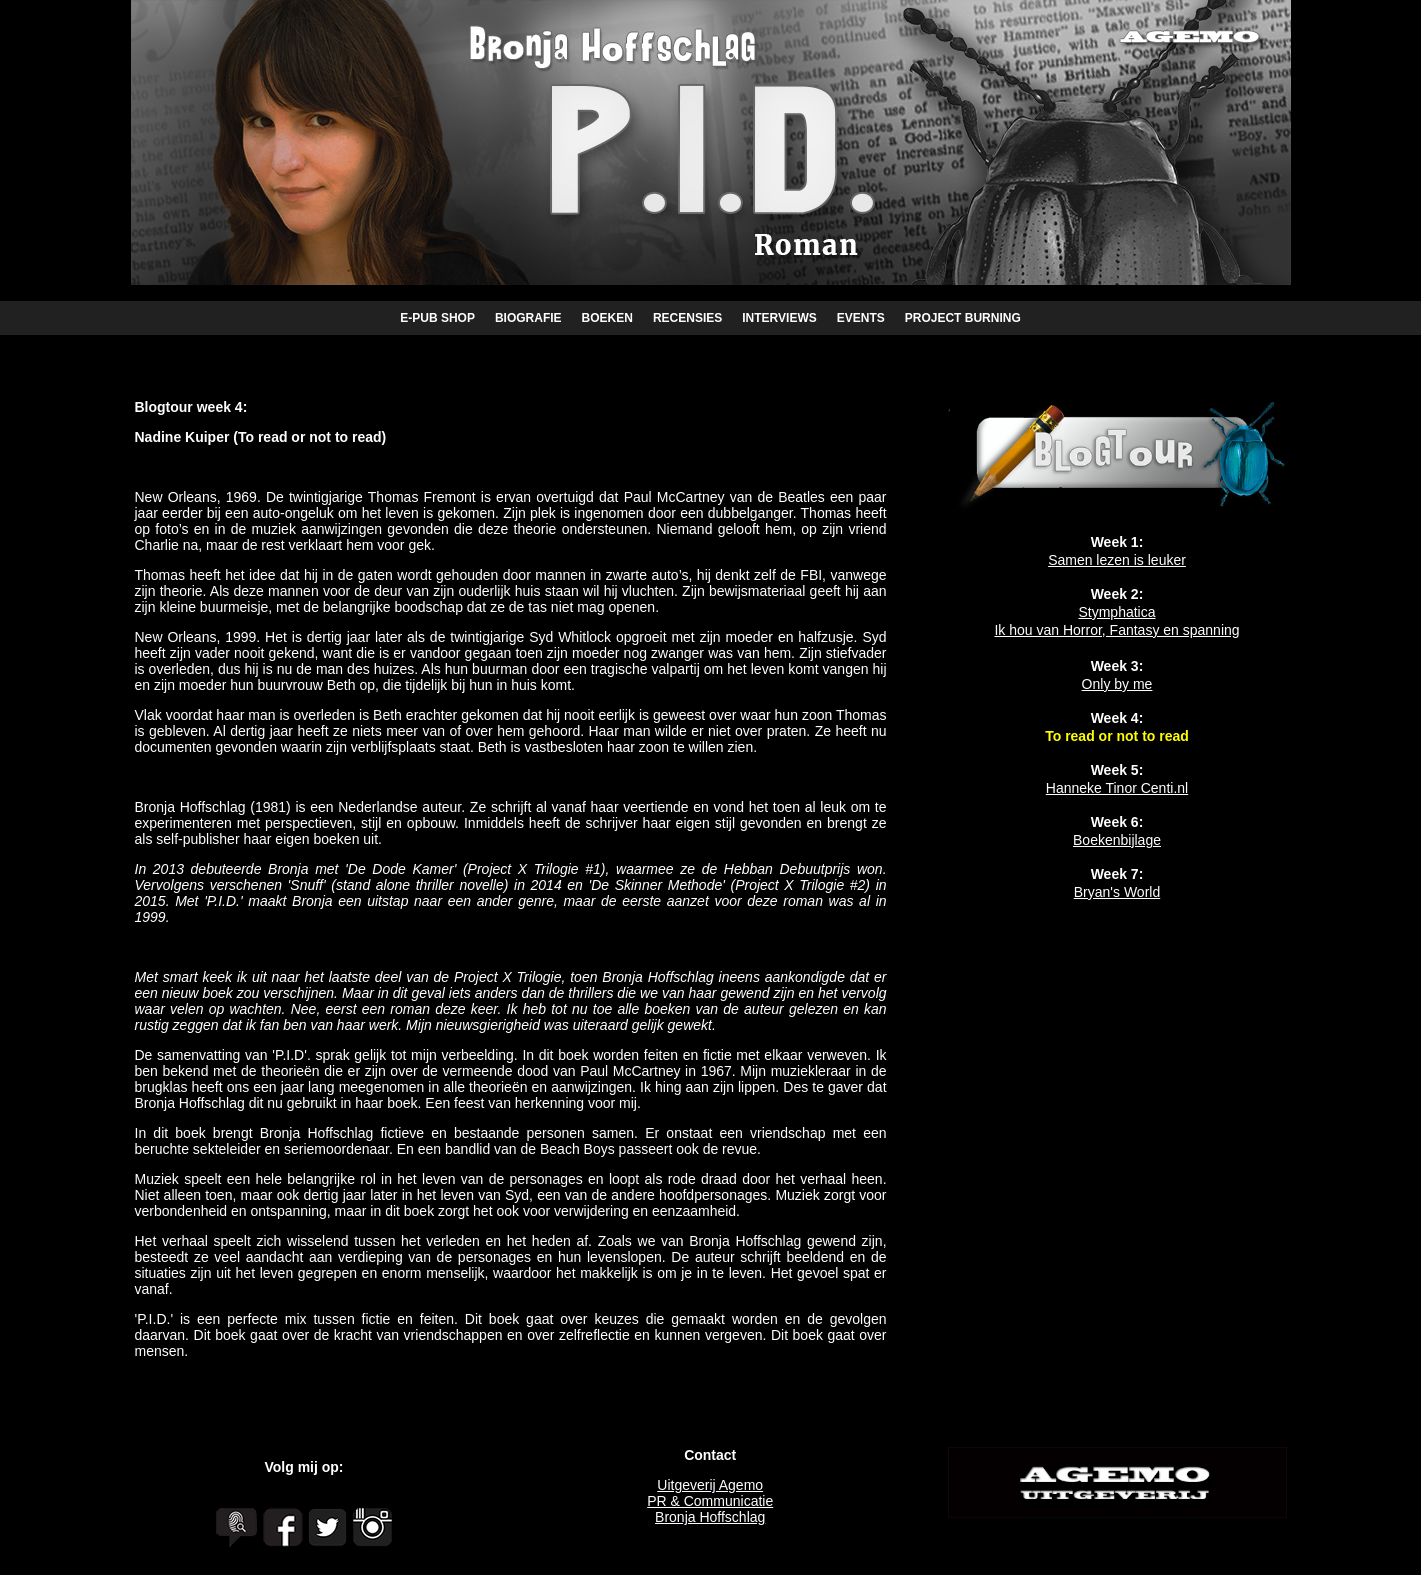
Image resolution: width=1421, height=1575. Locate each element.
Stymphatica (1116, 612)
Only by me (1117, 684)
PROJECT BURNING (963, 318)
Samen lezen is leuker (1117, 560)
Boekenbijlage (1117, 840)
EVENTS (861, 318)
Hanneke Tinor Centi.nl (1117, 788)
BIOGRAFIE (528, 318)
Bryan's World (1117, 892)
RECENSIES (687, 318)
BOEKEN (607, 318)
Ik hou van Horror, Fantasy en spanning (1116, 630)
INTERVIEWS (779, 318)
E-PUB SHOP (437, 318)
